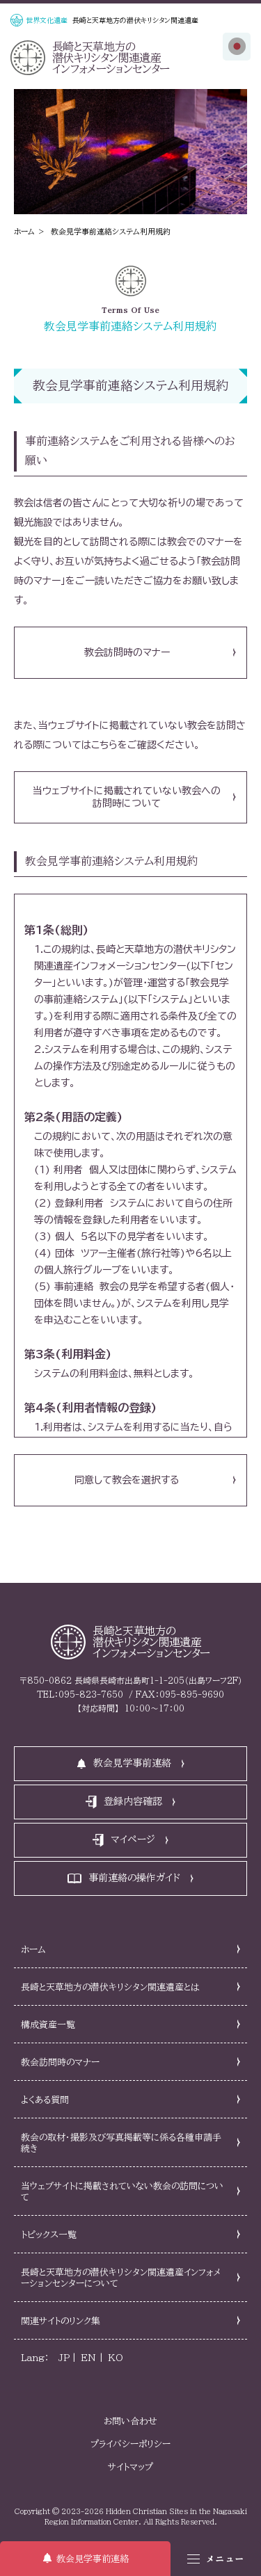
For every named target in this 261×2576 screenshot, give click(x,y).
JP (64, 2357)
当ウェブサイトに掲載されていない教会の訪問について (122, 2192)
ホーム (24, 231)
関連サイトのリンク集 (60, 2321)
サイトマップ (130, 2467)
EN (88, 2357)
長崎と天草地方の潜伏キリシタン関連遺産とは (110, 1987)
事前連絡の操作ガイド (134, 1878)
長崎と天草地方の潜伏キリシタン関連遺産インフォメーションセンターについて (121, 2278)
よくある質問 (45, 2099)
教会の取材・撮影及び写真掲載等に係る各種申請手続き (121, 2143)
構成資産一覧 (48, 2024)
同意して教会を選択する (126, 1480)
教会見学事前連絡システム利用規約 (111, 231)
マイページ (133, 1839)
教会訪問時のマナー (127, 652)
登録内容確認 (133, 1801)
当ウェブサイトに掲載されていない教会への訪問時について (127, 797)
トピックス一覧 (49, 2234)
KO (115, 2357)
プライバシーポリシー (130, 2444)
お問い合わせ (130, 2421)
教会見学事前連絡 (92, 2558)
